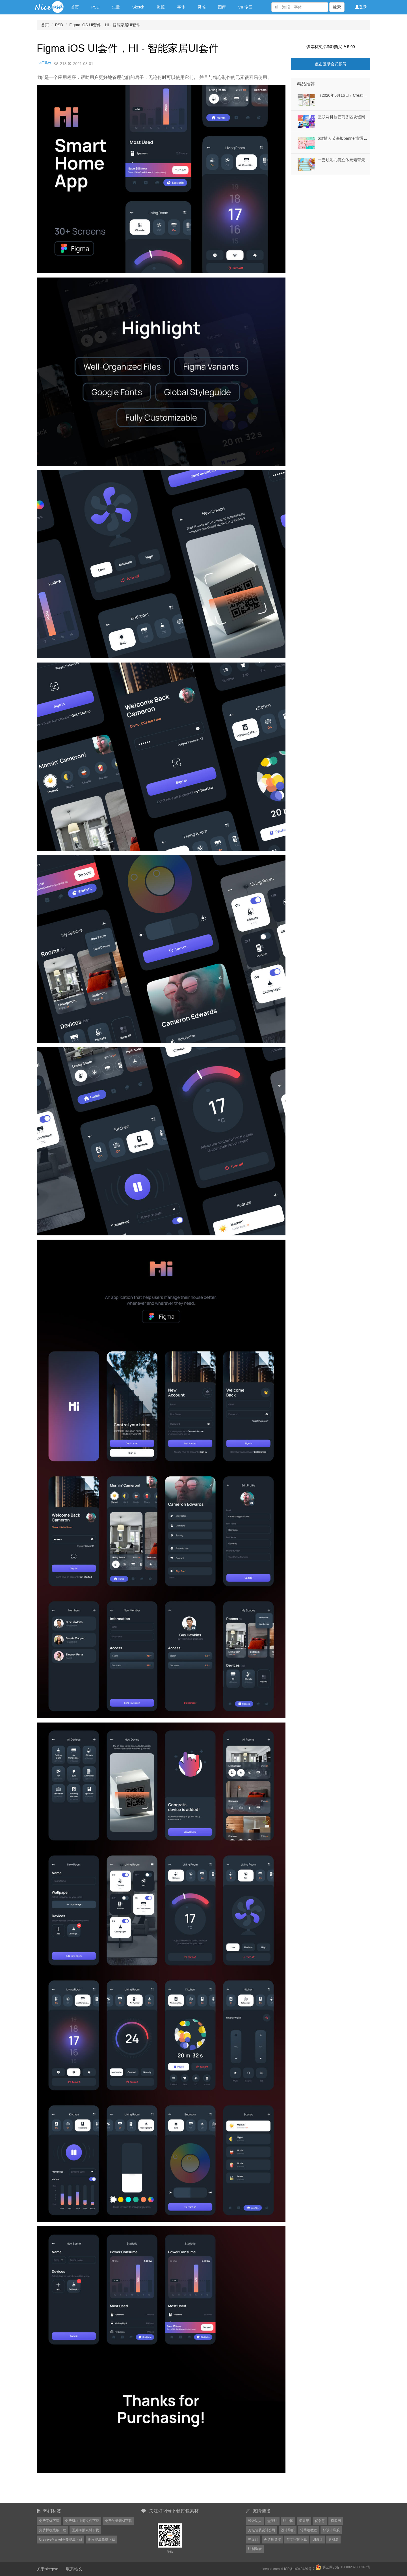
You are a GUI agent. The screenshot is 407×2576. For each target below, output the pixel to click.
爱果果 (304, 2521)
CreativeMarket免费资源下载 (60, 2539)
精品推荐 (306, 83)
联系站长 (74, 2569)
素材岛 (333, 2539)
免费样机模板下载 (52, 2530)
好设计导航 (331, 2530)
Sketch (138, 7)
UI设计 (318, 2539)
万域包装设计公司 (261, 2530)
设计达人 (255, 2521)
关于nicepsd (47, 2569)
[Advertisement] (326, 210)
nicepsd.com (270, 2569)
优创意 (320, 2521)
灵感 (201, 7)
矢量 (116, 7)
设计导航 (288, 2530)
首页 (75, 7)
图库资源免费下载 (101, 2539)
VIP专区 (245, 7)
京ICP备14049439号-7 (298, 2569)
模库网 (336, 2521)
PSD (95, 7)
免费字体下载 (49, 2521)
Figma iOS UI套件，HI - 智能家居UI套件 (104, 25)
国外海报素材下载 (85, 2530)
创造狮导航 (272, 2539)
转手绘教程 (308, 2530)
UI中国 (288, 2521)
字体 (181, 7)
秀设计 (253, 2539)
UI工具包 (44, 62)
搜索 (337, 7)
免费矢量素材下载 (118, 2521)
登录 (361, 7)
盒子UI (272, 2521)
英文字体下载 (297, 2539)
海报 (161, 7)
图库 (222, 7)
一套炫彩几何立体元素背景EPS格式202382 (356, 160)
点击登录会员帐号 (331, 64)
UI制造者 (255, 2549)
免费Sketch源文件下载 (82, 2521)
